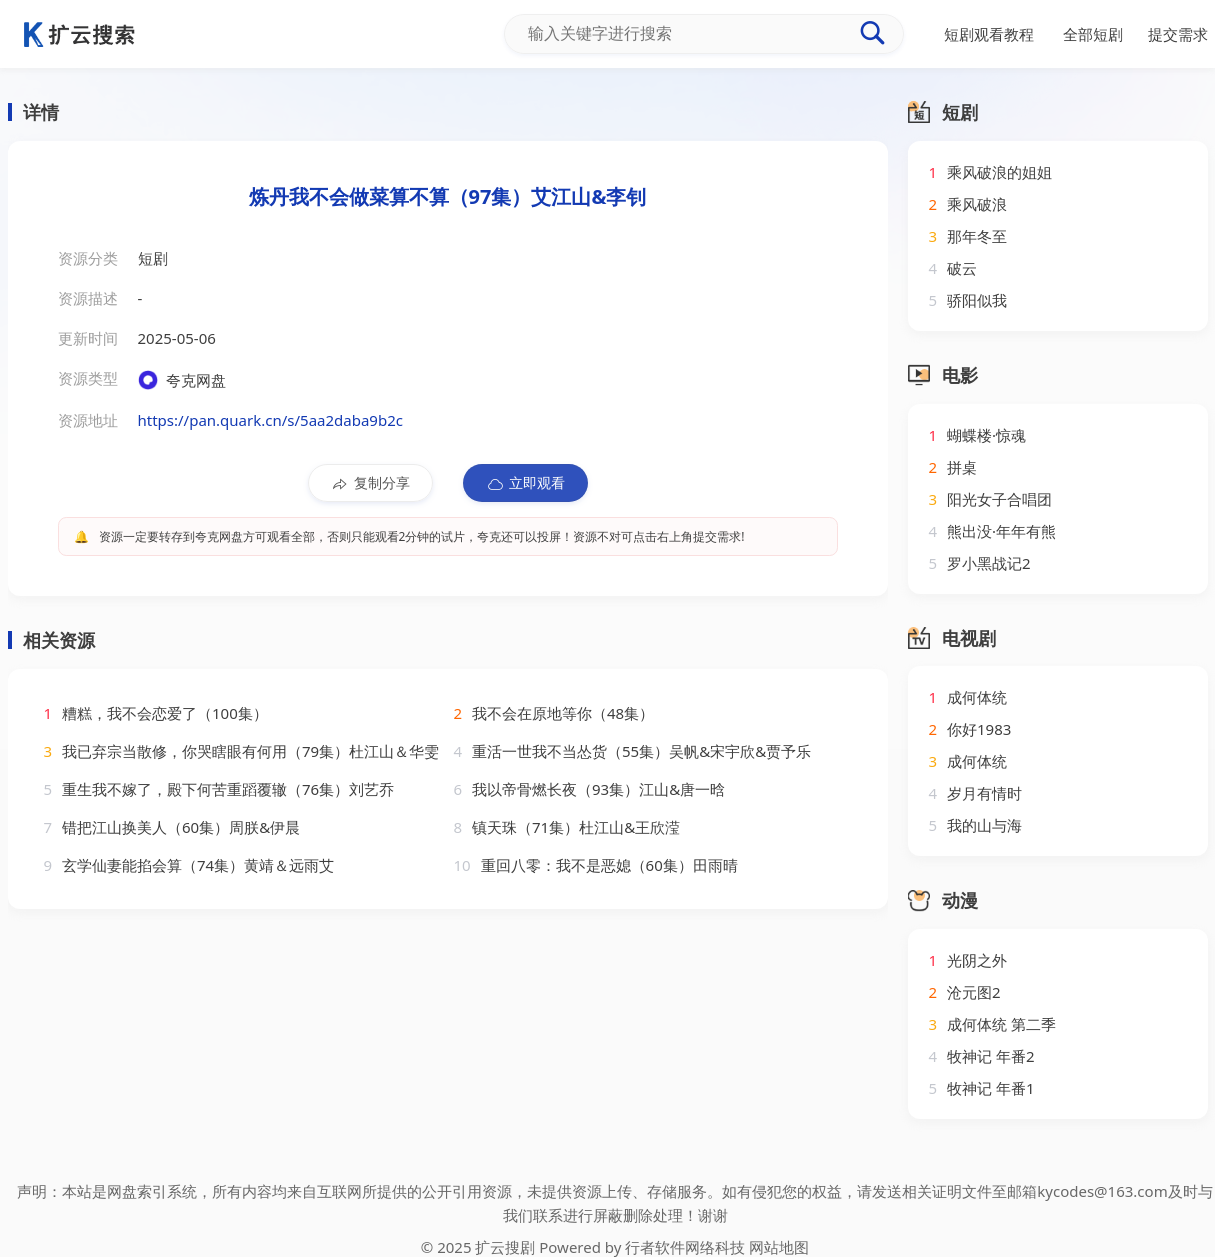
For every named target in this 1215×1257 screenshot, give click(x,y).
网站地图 (779, 1247)
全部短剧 (1093, 34)
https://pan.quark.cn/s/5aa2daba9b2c (270, 420)
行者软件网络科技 (685, 1247)
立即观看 (525, 483)
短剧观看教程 (989, 34)
